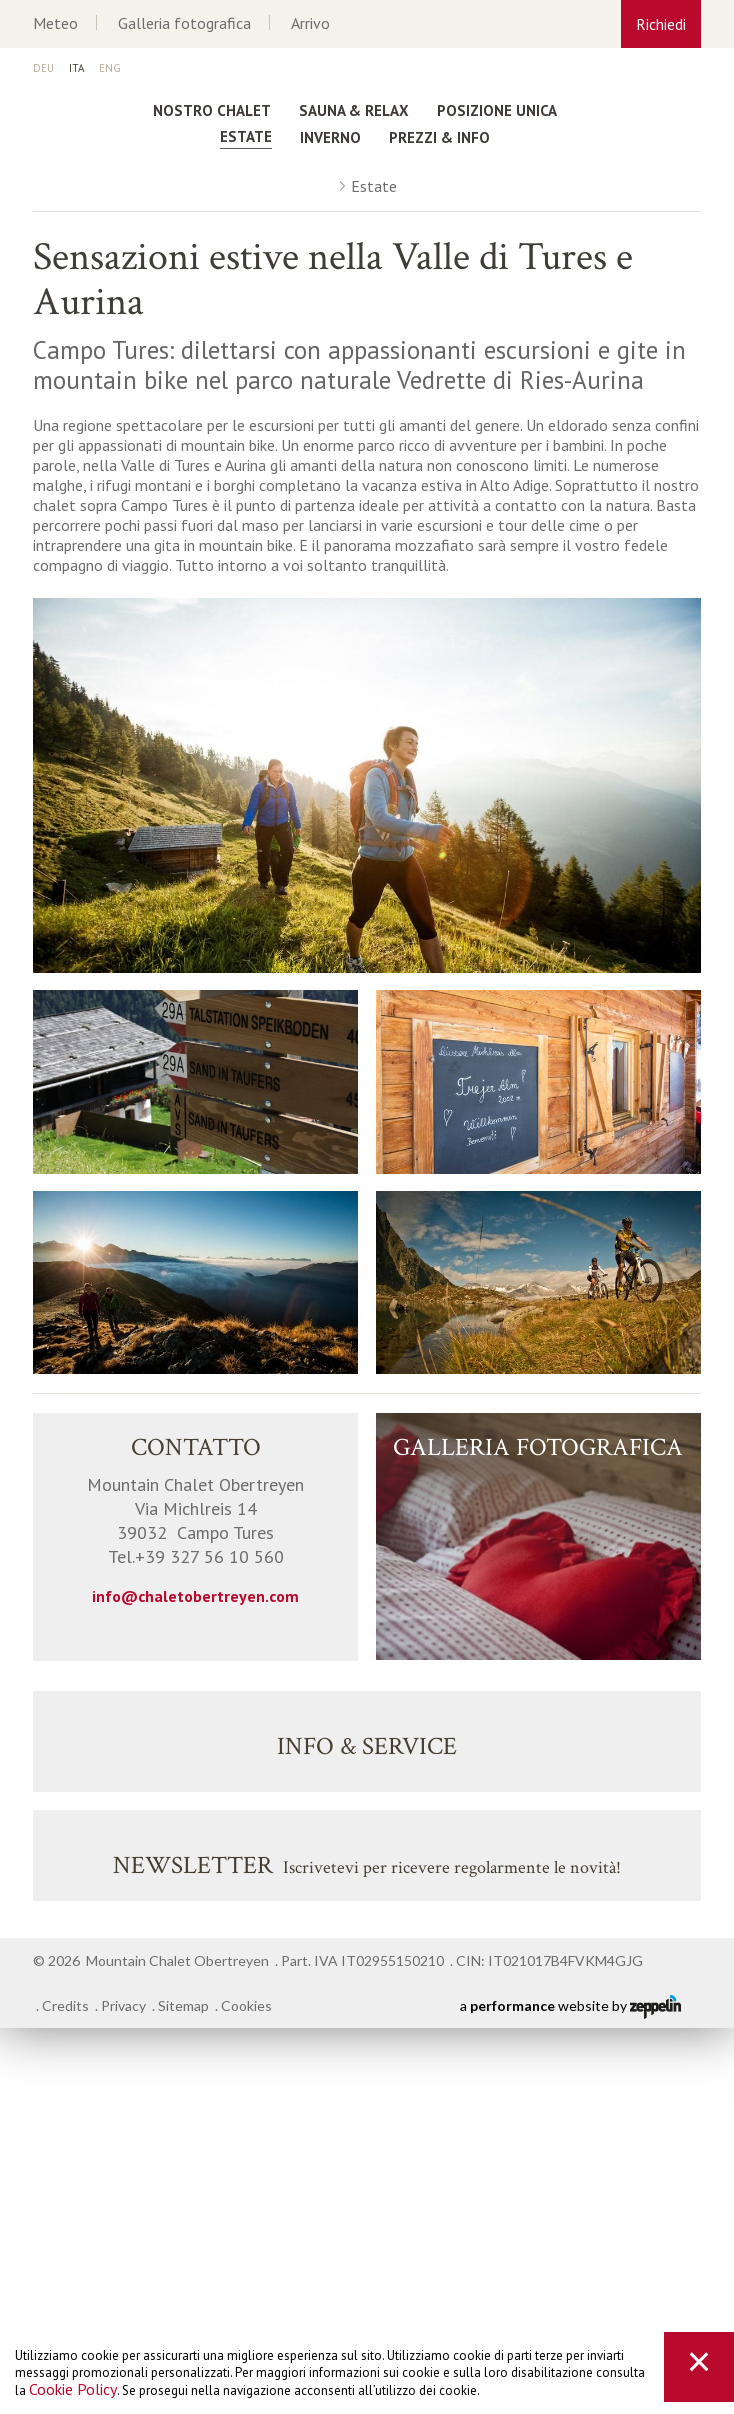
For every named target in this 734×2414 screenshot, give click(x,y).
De (43, 69)
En (110, 69)
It (76, 69)
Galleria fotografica (184, 23)
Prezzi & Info (439, 137)
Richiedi (661, 24)
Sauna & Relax (354, 110)
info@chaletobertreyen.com (195, 1596)
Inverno (330, 137)
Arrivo (310, 23)
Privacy (123, 2005)
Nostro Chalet (212, 110)
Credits (65, 2005)
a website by (570, 2007)
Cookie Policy (73, 2389)
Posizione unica (497, 110)
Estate (246, 136)
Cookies (246, 2005)
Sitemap (183, 2005)
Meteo (55, 23)
